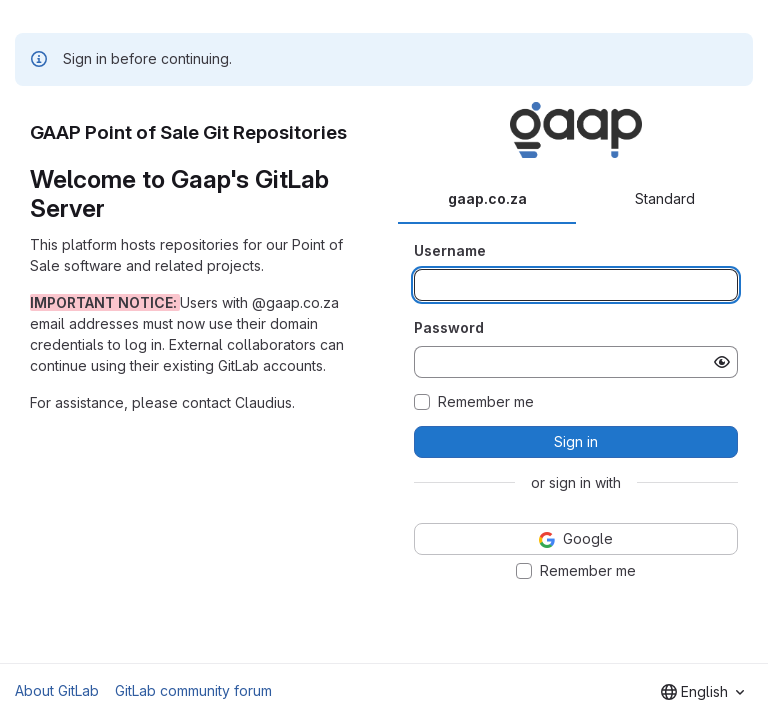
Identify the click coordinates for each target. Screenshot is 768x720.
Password (449, 327)
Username (450, 250)
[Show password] (722, 362)
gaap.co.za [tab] (487, 198)
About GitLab (57, 690)
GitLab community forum (193, 690)
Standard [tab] (665, 198)
